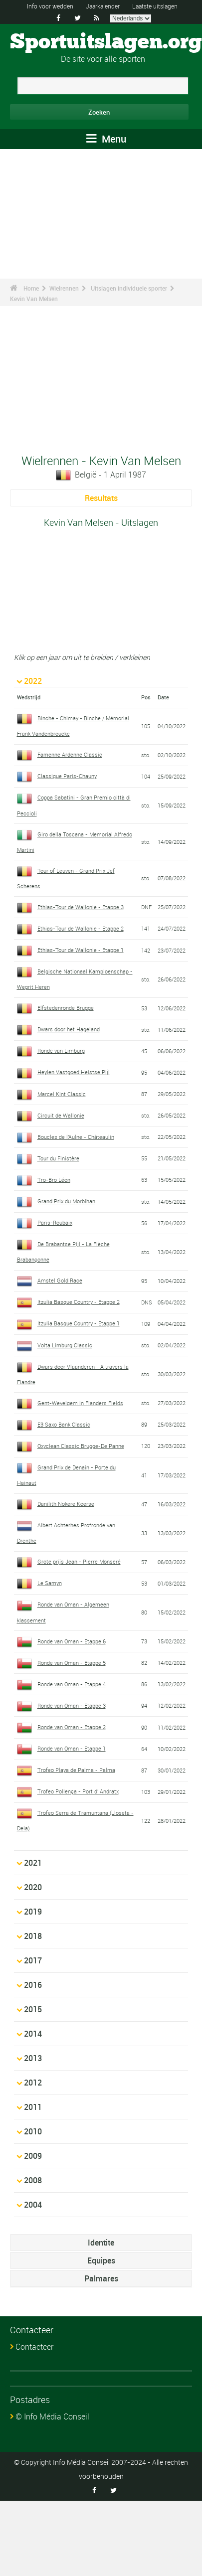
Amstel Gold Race (59, 1280)
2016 (33, 1984)
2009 (33, 2155)
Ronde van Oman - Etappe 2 (71, 1727)
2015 (33, 2009)
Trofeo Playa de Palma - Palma (76, 1769)
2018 (33, 1936)
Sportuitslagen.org (106, 42)
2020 (33, 1887)
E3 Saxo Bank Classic (63, 1424)
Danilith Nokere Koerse (65, 1503)
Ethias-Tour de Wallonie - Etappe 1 (80, 950)
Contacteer (34, 2346)
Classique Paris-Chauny (67, 776)
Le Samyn (49, 1583)
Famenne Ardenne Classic (69, 754)
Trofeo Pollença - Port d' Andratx (78, 1791)
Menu (106, 139)
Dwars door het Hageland (68, 1029)
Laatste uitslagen (155, 6)
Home (31, 288)
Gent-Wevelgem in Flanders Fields (80, 1403)
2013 (33, 2058)
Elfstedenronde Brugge (65, 1007)
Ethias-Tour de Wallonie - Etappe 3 (80, 907)
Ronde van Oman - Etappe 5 (71, 1662)
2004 (33, 2204)
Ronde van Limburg (61, 1050)
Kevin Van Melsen (34, 299)
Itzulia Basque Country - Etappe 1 (78, 1323)
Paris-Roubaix (54, 1222)
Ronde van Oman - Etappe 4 (71, 1684)
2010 (33, 2131)
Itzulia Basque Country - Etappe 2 (78, 1301)
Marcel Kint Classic (61, 1094)
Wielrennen (64, 288)
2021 (33, 1862)
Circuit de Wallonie (60, 1115)
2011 (33, 2106)
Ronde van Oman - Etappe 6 (71, 1641)
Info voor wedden (50, 6)
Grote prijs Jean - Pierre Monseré (79, 1561)
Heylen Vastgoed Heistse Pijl (73, 1072)
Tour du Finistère (58, 1158)
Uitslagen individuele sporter (129, 288)
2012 (33, 2082)
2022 (33, 680)
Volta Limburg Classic (64, 1345)
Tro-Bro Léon (53, 1179)
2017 (33, 1960)
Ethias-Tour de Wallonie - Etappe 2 (80, 928)
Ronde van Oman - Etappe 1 (71, 1748)
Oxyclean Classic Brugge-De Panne (80, 1445)
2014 (33, 2033)
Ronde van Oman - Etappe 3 (71, 1705)
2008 (33, 2180)
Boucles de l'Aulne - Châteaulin (75, 1136)
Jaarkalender (103, 6)
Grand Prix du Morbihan (66, 1201)
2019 (33, 1911)
